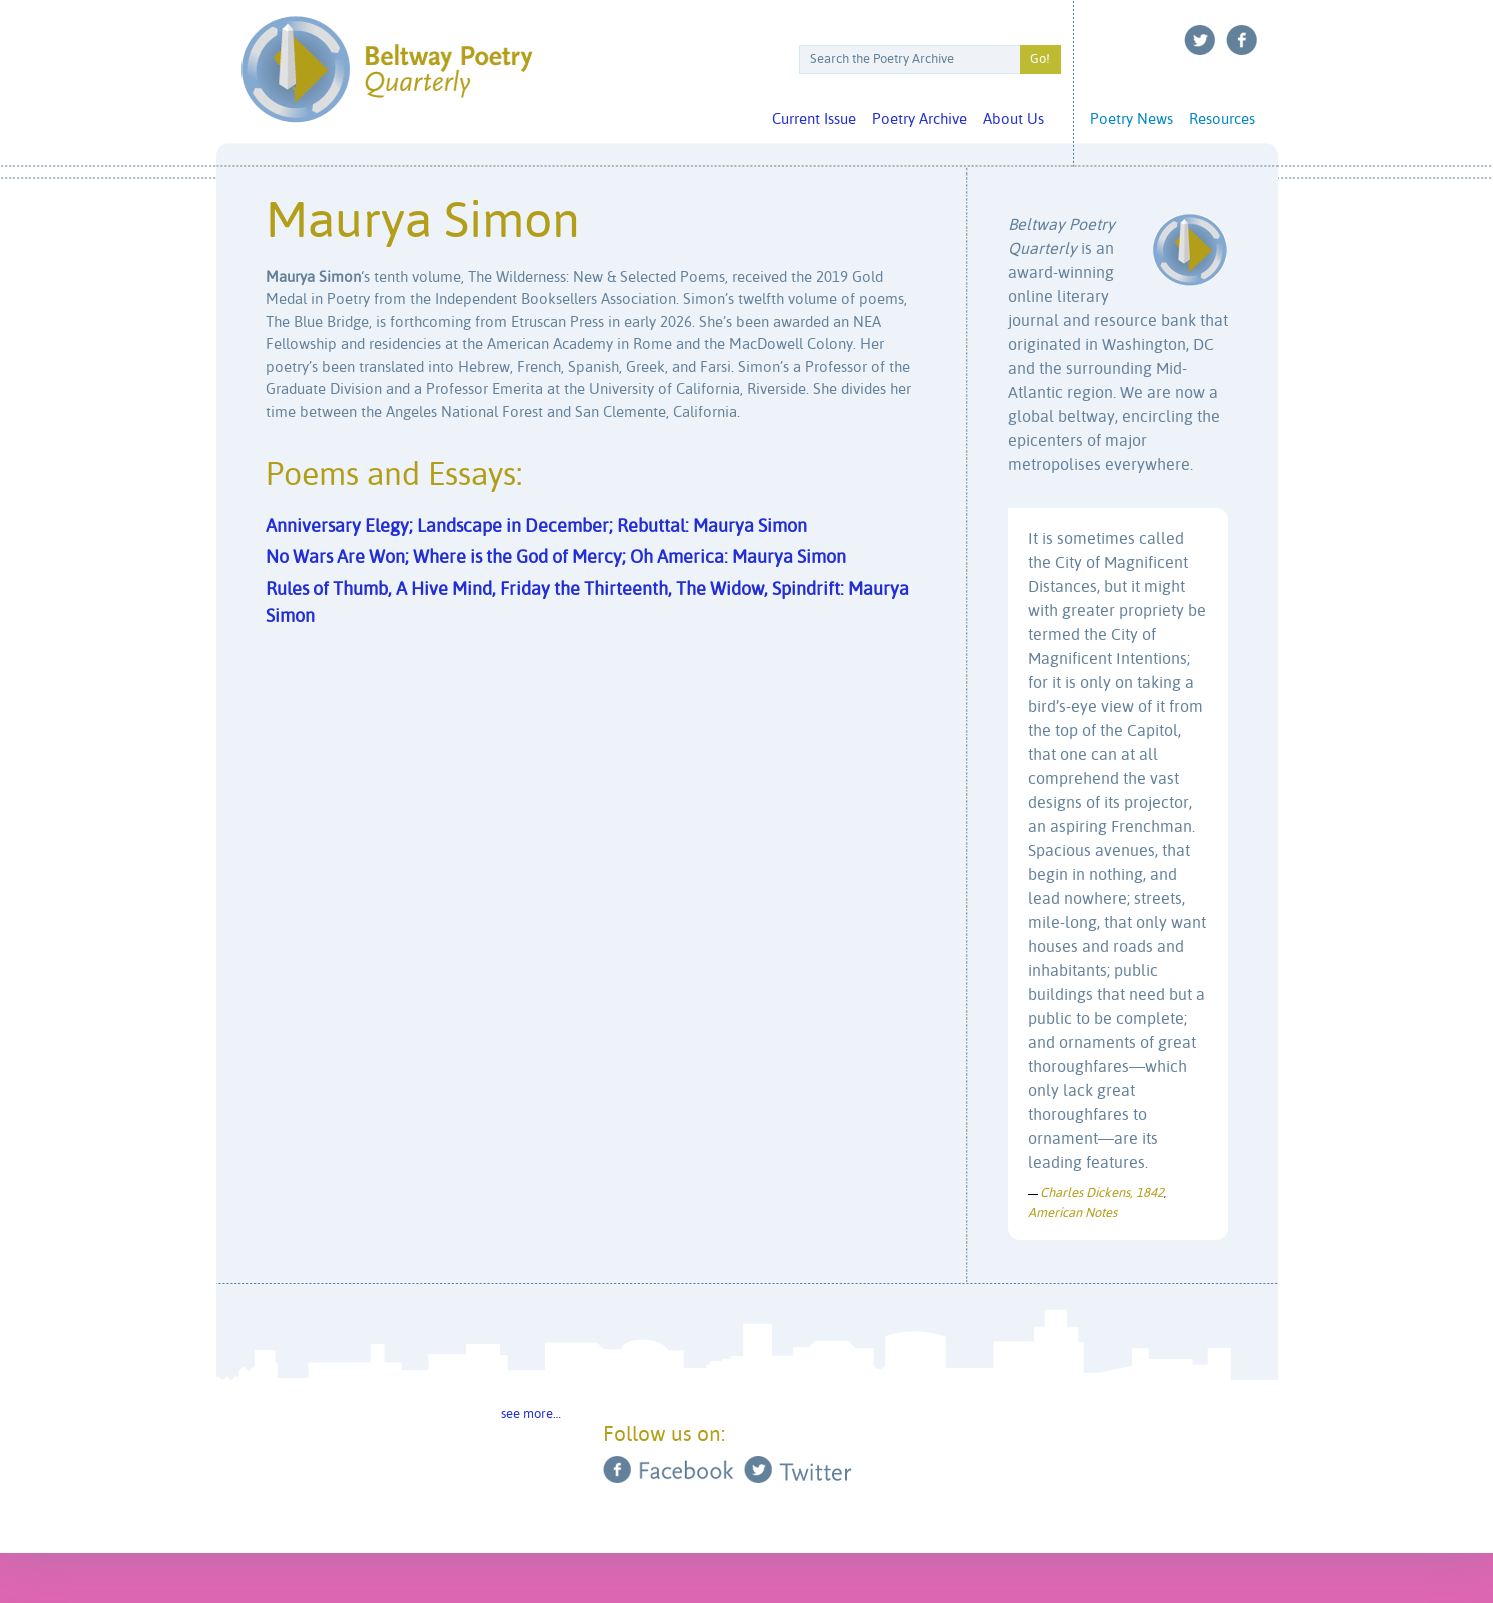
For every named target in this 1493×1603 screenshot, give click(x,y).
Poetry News (1131, 119)
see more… (531, 1414)
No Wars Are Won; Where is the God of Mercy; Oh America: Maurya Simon (556, 558)
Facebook (1242, 40)
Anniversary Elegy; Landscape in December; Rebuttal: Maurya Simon (536, 527)
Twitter (1200, 40)
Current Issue (814, 119)
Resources (1222, 119)
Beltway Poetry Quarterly (386, 69)
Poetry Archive (919, 119)
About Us (1013, 119)
